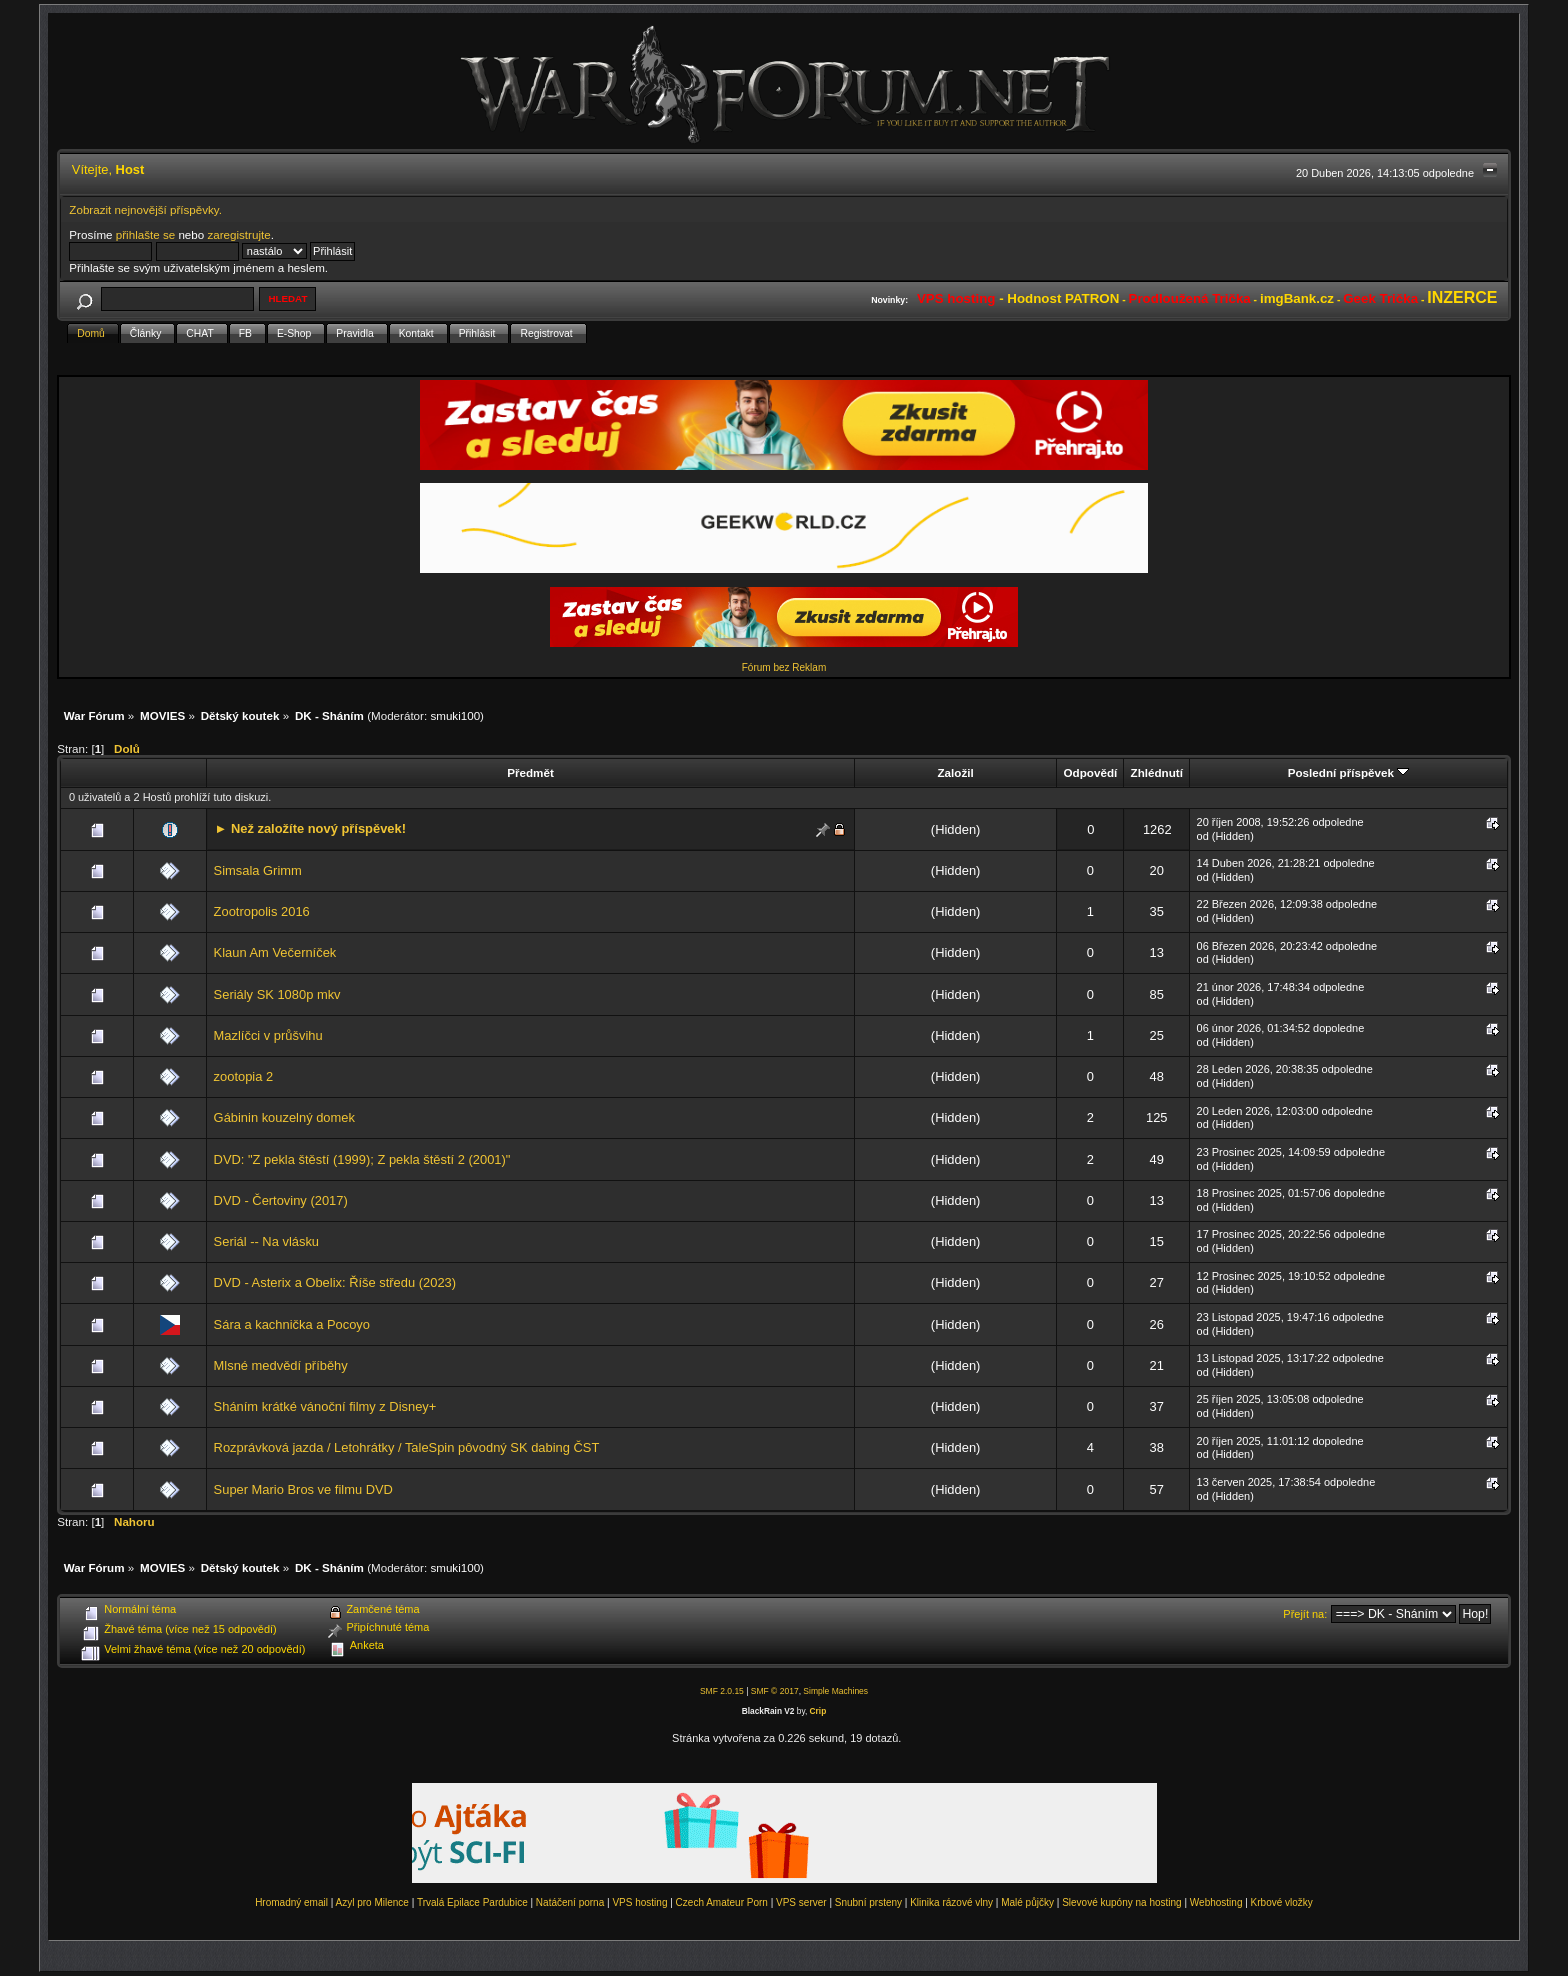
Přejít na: (1305, 1614)
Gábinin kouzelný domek (284, 1117)
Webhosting (1216, 1902)
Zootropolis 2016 (262, 911)
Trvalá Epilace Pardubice (472, 1902)
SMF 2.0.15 (722, 1691)
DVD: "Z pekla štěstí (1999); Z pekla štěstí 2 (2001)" (362, 1159)
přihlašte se (145, 234)
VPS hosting (639, 1902)
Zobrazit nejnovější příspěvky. (145, 209)
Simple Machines (835, 1691)
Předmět (530, 772)
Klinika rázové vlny (951, 1902)
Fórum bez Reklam (784, 667)
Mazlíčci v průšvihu (268, 1035)
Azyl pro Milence (372, 1902)
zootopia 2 (244, 1076)
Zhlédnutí (1157, 772)
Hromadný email (291, 1902)
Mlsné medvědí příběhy (281, 1365)
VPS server (801, 1902)
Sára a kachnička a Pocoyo (292, 1324)
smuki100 (455, 715)
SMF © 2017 (775, 1691)
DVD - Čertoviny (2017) (281, 1200)
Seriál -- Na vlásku (266, 1241)
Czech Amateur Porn (722, 1902)
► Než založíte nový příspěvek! (310, 828)
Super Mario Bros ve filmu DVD (303, 1489)
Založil (955, 772)
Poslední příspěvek (1348, 772)
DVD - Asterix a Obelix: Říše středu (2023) (335, 1282)
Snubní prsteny (868, 1902)
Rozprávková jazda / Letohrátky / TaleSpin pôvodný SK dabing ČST (407, 1447)
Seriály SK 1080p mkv (277, 994)
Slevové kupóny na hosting (1122, 1902)
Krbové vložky (1282, 1902)
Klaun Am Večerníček (275, 952)
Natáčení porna (570, 1902)
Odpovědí (1091, 772)
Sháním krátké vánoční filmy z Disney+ (325, 1406)
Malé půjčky (1027, 1902)
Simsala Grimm (258, 870)
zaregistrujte (238, 234)
